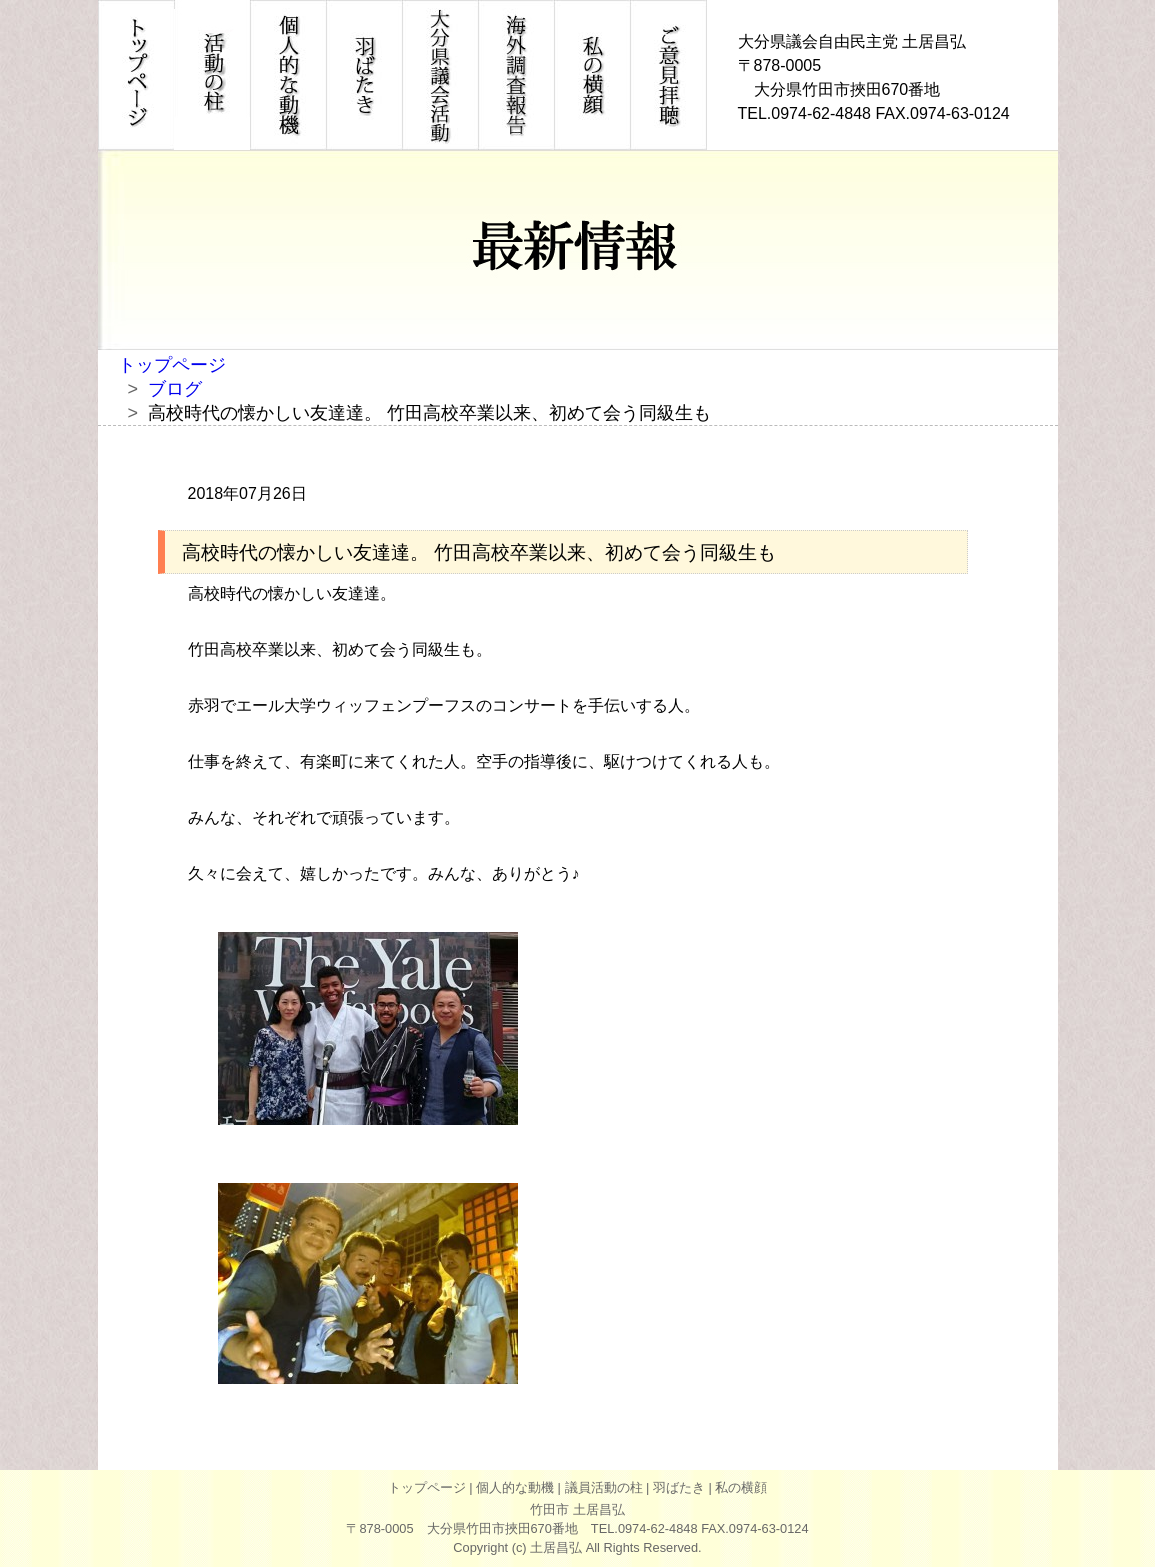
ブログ (175, 389)
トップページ (172, 365)
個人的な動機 (515, 1487)
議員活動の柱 (604, 1487)
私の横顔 (741, 1487)
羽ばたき (679, 1487)
